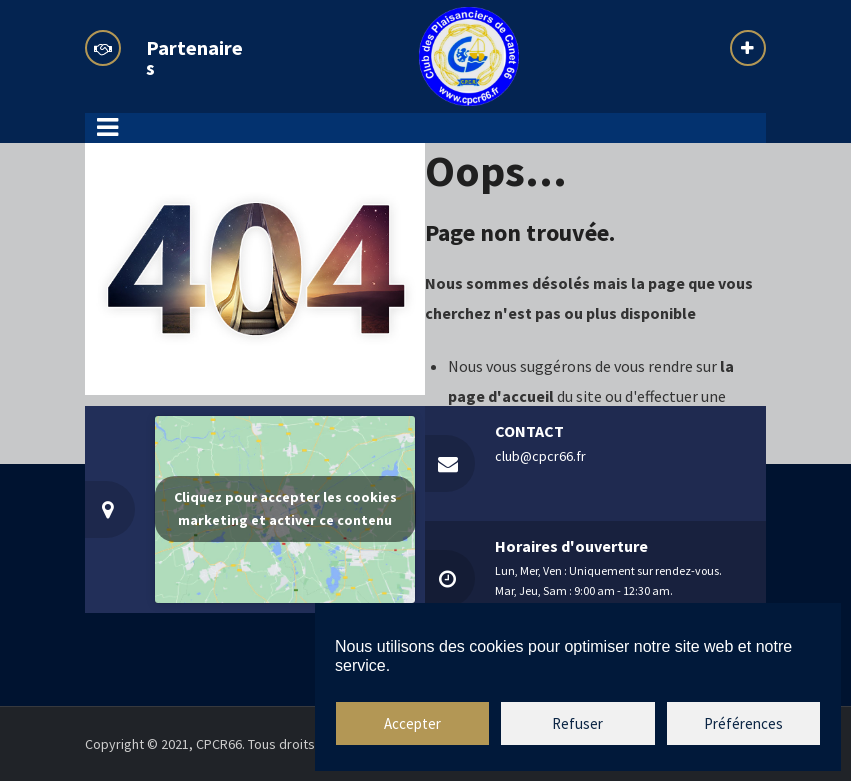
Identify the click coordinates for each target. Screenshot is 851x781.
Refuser (577, 723)
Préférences (743, 723)
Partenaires (194, 57)
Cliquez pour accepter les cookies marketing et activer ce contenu (285, 508)
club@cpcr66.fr (540, 456)
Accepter (412, 723)
